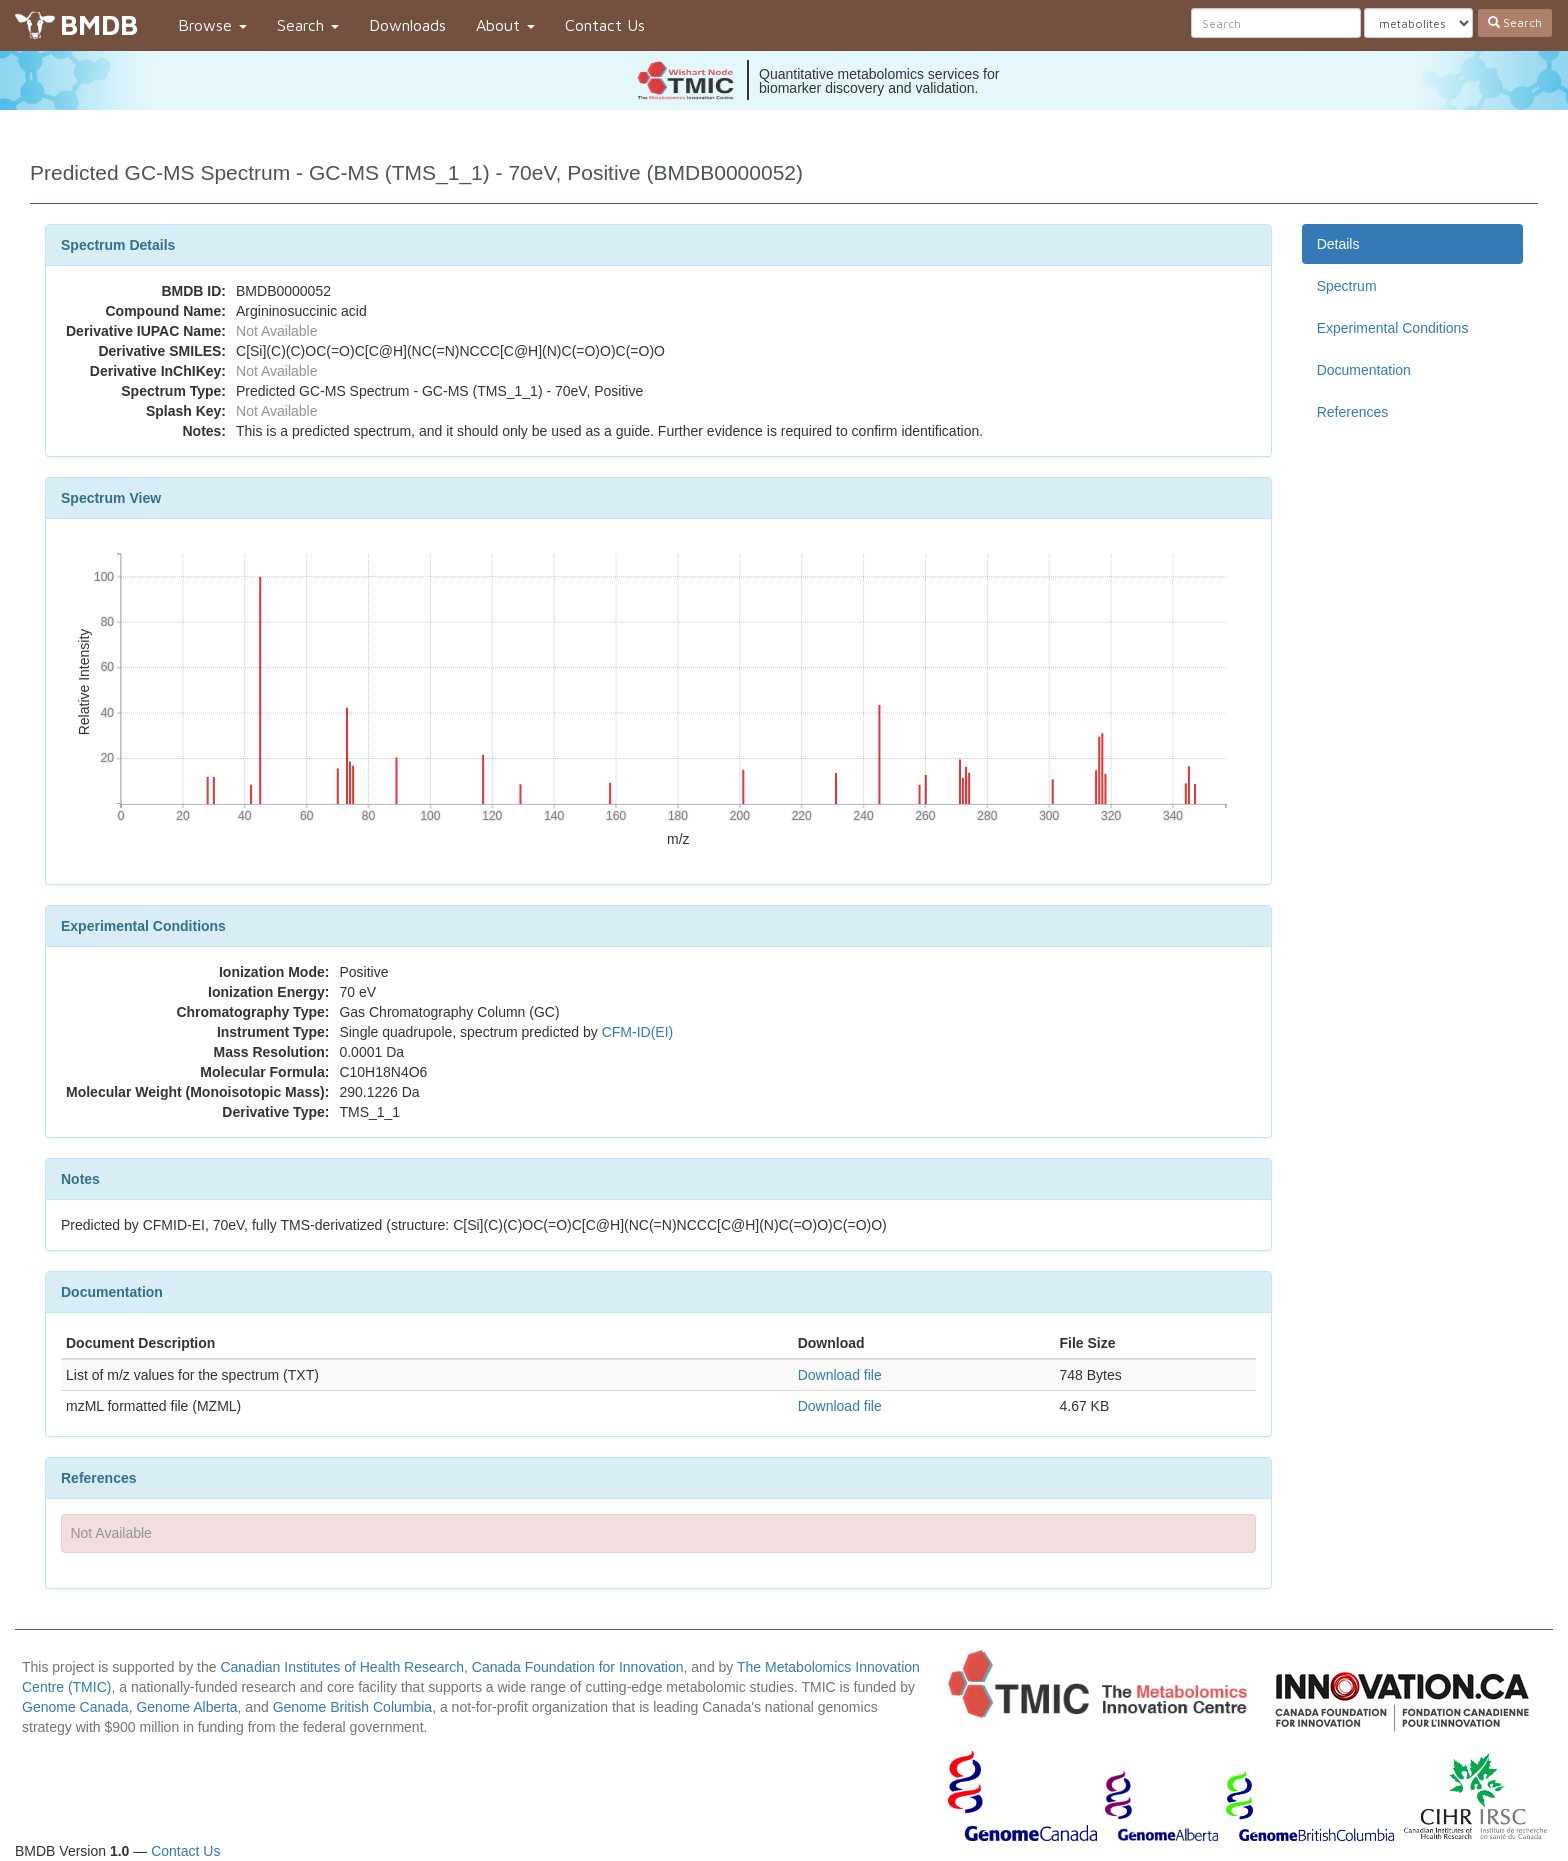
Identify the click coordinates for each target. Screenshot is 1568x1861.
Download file (840, 1375)
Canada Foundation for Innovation (578, 1667)
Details (1338, 244)
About (505, 25)
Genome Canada (75, 1707)
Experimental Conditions (1393, 328)
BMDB (99, 24)
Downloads (407, 25)
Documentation (1364, 370)
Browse (212, 25)
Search (308, 25)
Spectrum (1347, 286)
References (1353, 412)
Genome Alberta (186, 1707)
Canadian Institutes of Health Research (342, 1667)
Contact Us (605, 25)
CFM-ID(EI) (638, 1032)
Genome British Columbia (353, 1707)
